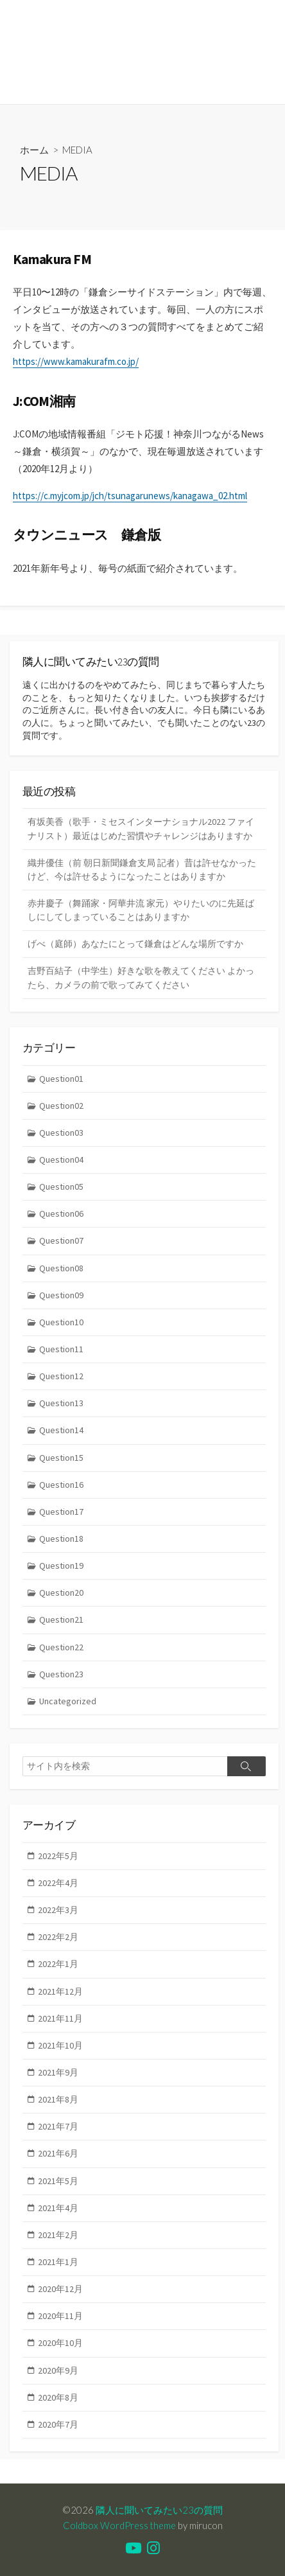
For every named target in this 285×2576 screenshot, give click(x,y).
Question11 (61, 1349)
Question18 (61, 1538)
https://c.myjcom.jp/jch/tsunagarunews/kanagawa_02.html (130, 496)
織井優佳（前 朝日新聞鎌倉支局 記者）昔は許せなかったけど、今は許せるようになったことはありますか (142, 869)
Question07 (61, 1240)
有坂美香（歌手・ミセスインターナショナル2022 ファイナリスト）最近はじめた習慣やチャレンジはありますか (141, 828)
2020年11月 (60, 2316)
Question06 (61, 1213)
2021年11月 (60, 2018)
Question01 (61, 1078)
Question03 (61, 1132)
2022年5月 (58, 1856)
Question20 (61, 1592)
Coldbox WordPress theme (119, 2525)
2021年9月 (58, 2072)
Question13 (61, 1403)
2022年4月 (58, 1883)
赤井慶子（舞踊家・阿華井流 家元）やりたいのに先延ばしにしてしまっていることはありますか (141, 909)
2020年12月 (60, 2289)
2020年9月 (58, 2370)
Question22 (61, 1647)
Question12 (61, 1376)
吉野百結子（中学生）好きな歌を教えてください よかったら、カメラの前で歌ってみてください (141, 977)
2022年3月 (58, 1910)
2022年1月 (58, 1964)
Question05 (61, 1186)
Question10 (61, 1322)
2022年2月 (58, 1937)
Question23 (61, 1674)
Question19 (61, 1565)
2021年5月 (58, 2181)
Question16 (61, 1484)
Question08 (61, 1268)
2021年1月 (58, 2262)
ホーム (34, 149)
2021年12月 (60, 1991)
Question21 (61, 1619)
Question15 (61, 1457)
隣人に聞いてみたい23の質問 (159, 2510)
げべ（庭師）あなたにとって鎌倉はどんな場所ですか (135, 943)
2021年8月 (58, 2099)
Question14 (61, 1430)
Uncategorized (67, 1701)
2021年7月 (58, 2126)
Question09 (61, 1295)
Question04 (61, 1159)
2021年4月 (58, 2208)
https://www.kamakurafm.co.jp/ (76, 361)
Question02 (61, 1105)
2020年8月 (58, 2397)
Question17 (61, 1511)
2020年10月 (60, 2343)
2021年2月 (58, 2235)
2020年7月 (58, 2424)
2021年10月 (60, 2045)
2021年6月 (58, 2153)
